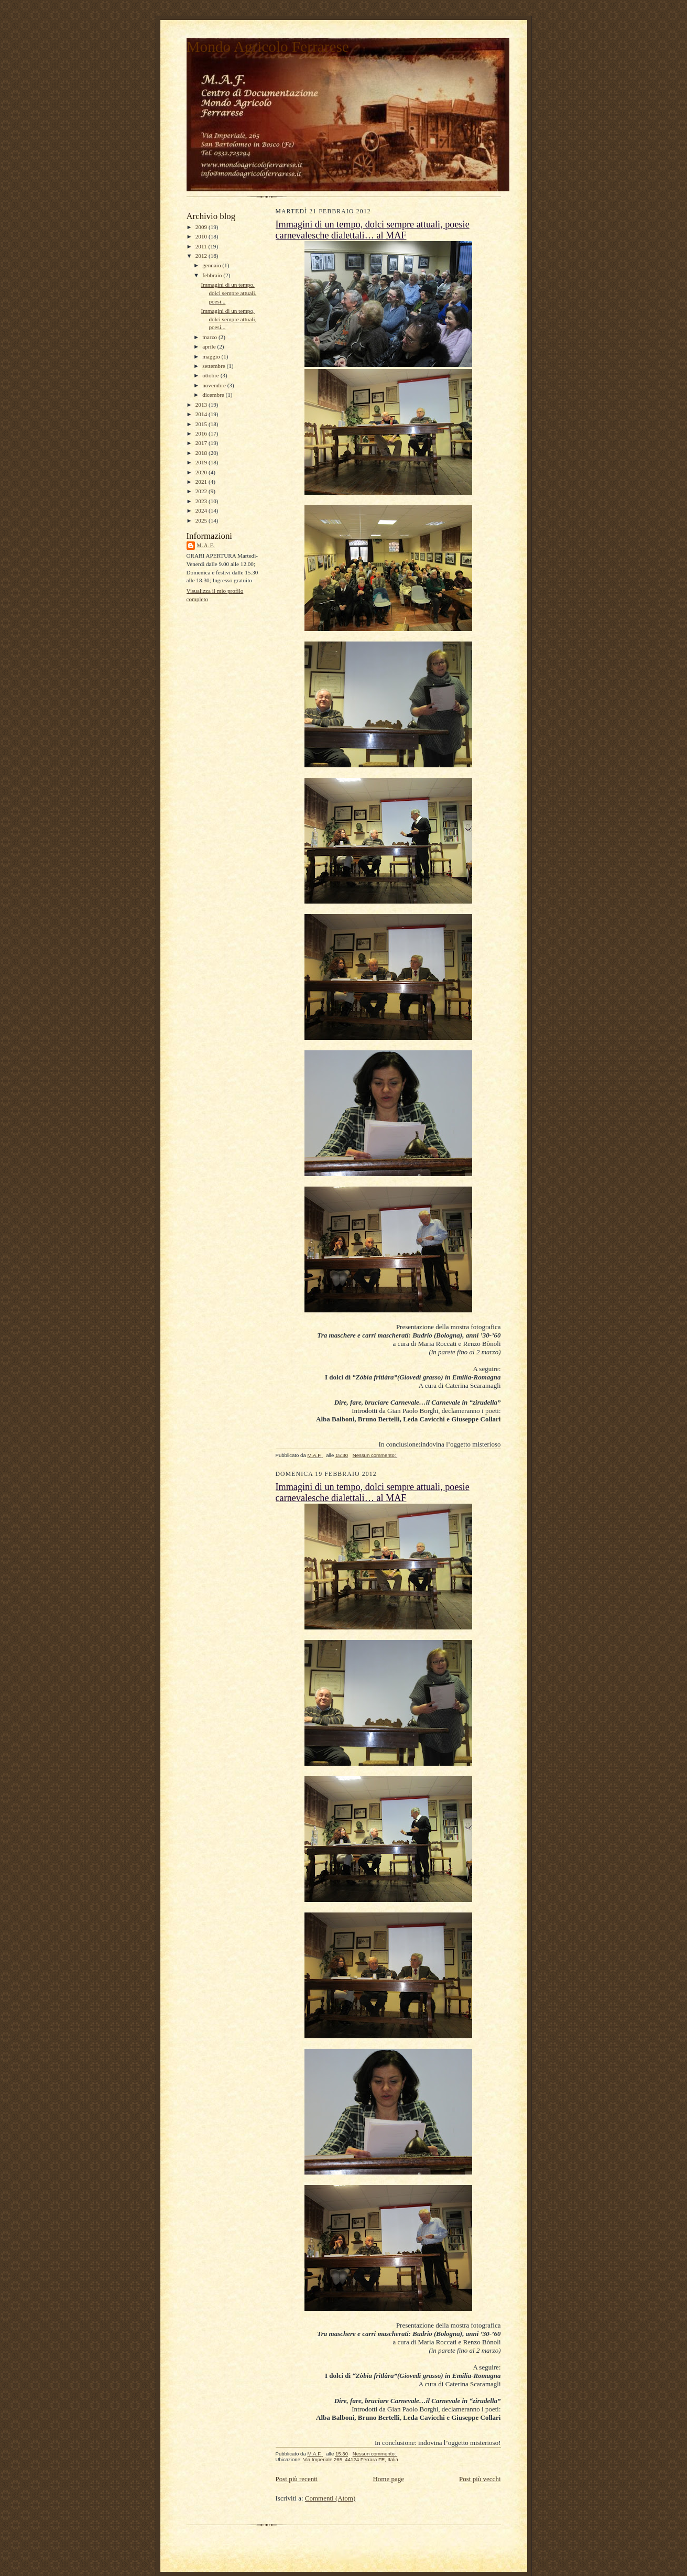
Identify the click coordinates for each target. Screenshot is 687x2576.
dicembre (213, 395)
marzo (210, 337)
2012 (202, 256)
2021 (202, 482)
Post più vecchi (479, 2479)
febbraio (212, 275)
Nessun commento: (375, 1455)
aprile (209, 346)
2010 (202, 236)
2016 (202, 433)
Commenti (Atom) (330, 2498)
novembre (214, 385)
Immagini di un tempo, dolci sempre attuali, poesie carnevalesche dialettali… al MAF (373, 230)
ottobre (211, 375)
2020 (202, 472)
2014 (202, 414)
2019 (202, 462)
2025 (202, 520)
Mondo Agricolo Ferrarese (268, 46)
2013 (202, 404)
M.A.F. (206, 545)
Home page (388, 2479)
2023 (202, 501)
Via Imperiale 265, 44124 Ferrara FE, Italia (350, 2459)
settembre (214, 366)
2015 (202, 424)
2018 (202, 453)
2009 (202, 227)
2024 (202, 510)
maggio (211, 356)
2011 (202, 246)
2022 (202, 491)
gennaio (212, 265)
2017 (202, 443)
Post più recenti (297, 2479)
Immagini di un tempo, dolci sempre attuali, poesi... (228, 292)
